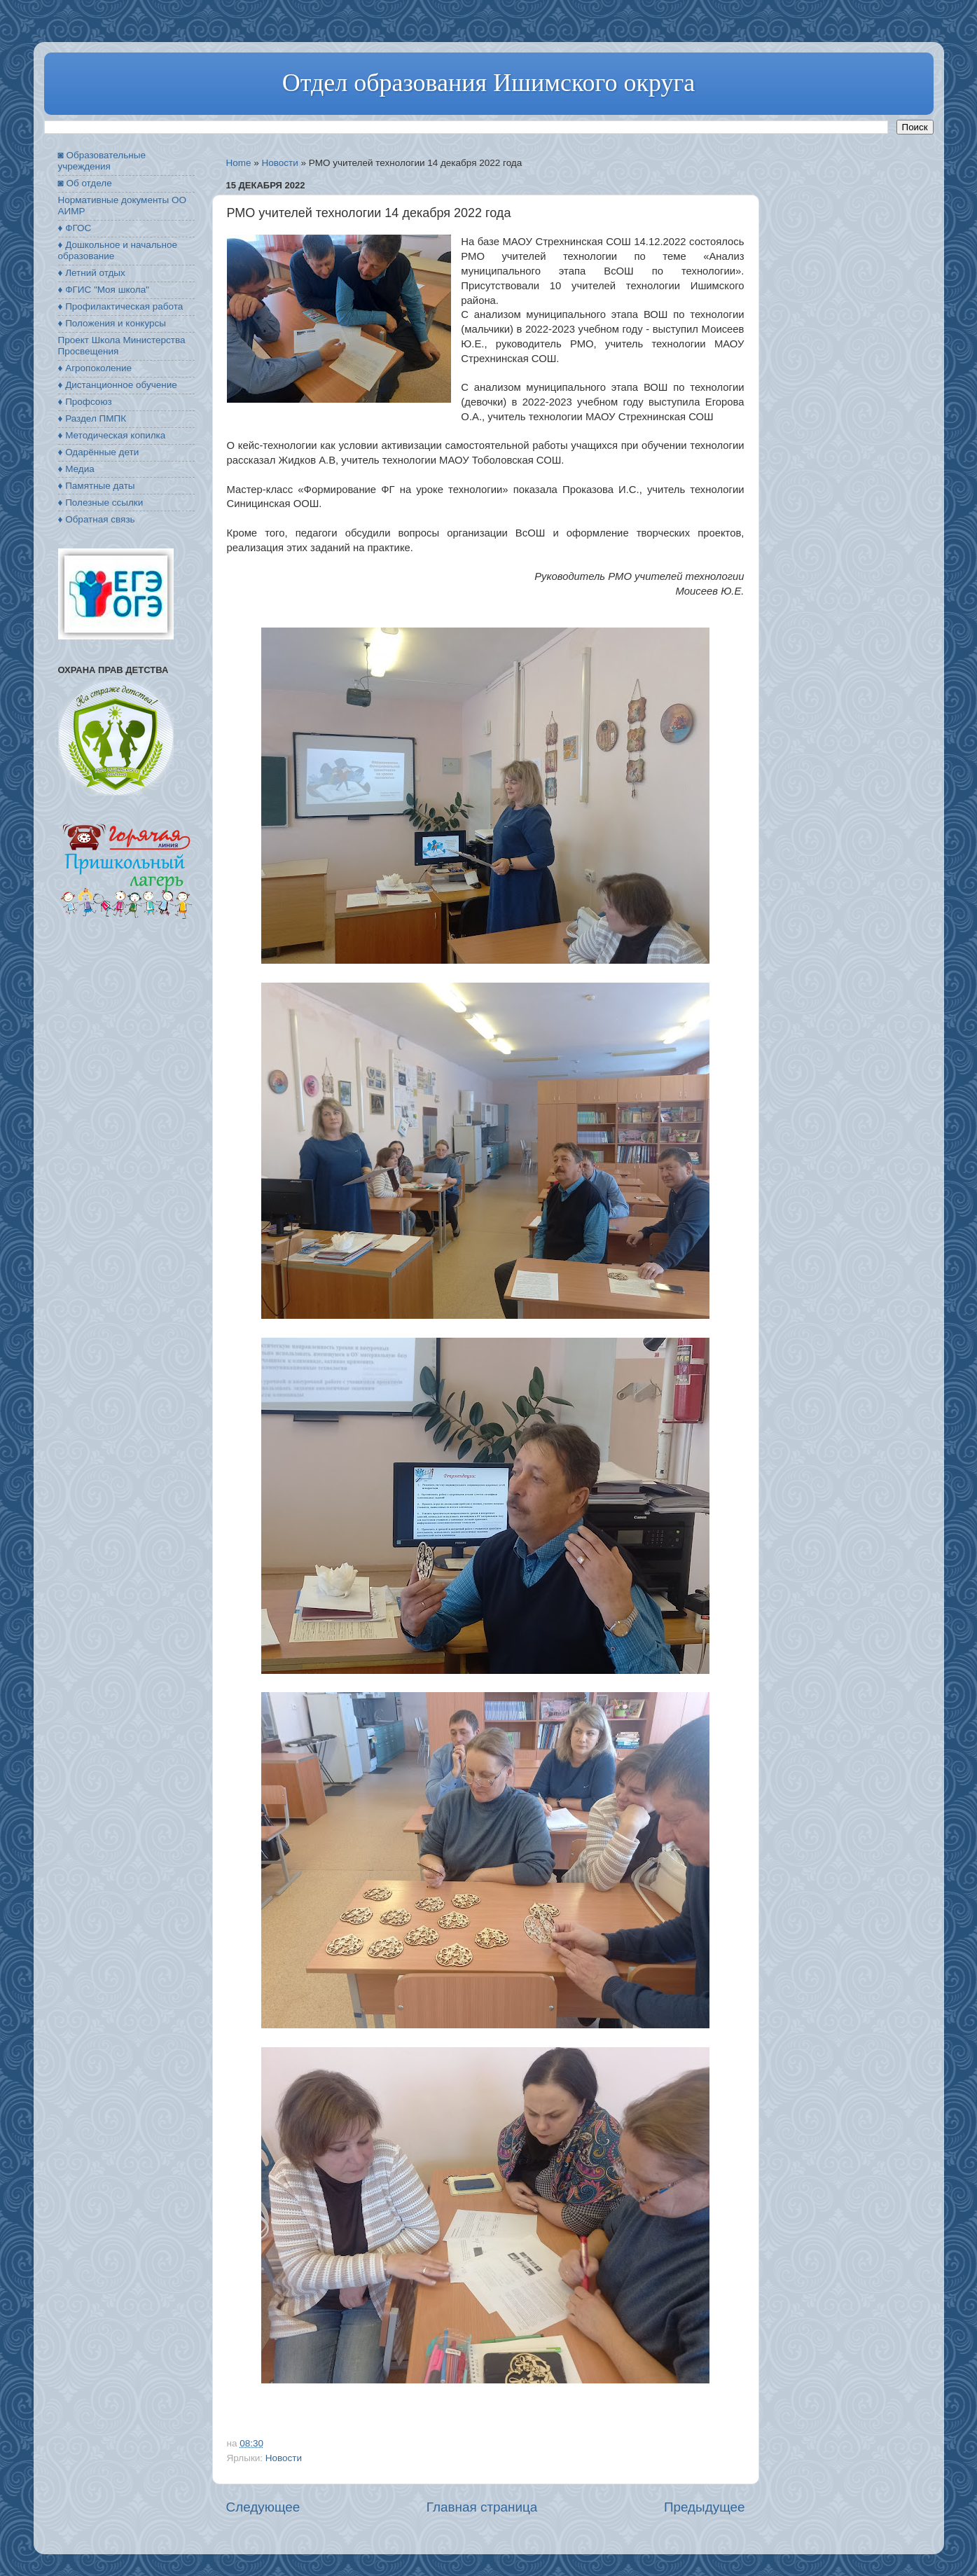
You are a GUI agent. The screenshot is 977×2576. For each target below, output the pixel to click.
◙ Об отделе (85, 183)
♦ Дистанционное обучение (117, 385)
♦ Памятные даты (96, 485)
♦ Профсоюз (85, 401)
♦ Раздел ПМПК (92, 418)
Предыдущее (704, 2507)
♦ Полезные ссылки (101, 502)
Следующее (263, 2507)
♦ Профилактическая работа (120, 306)
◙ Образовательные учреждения (102, 161)
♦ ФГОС (75, 228)
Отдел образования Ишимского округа (488, 83)
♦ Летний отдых (91, 273)
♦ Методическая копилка (112, 435)
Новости (280, 163)
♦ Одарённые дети (98, 452)
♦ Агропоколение (95, 368)
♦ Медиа (76, 469)
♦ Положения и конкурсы (112, 323)
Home (238, 163)
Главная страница (482, 2507)
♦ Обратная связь (96, 519)
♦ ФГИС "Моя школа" (103, 289)
